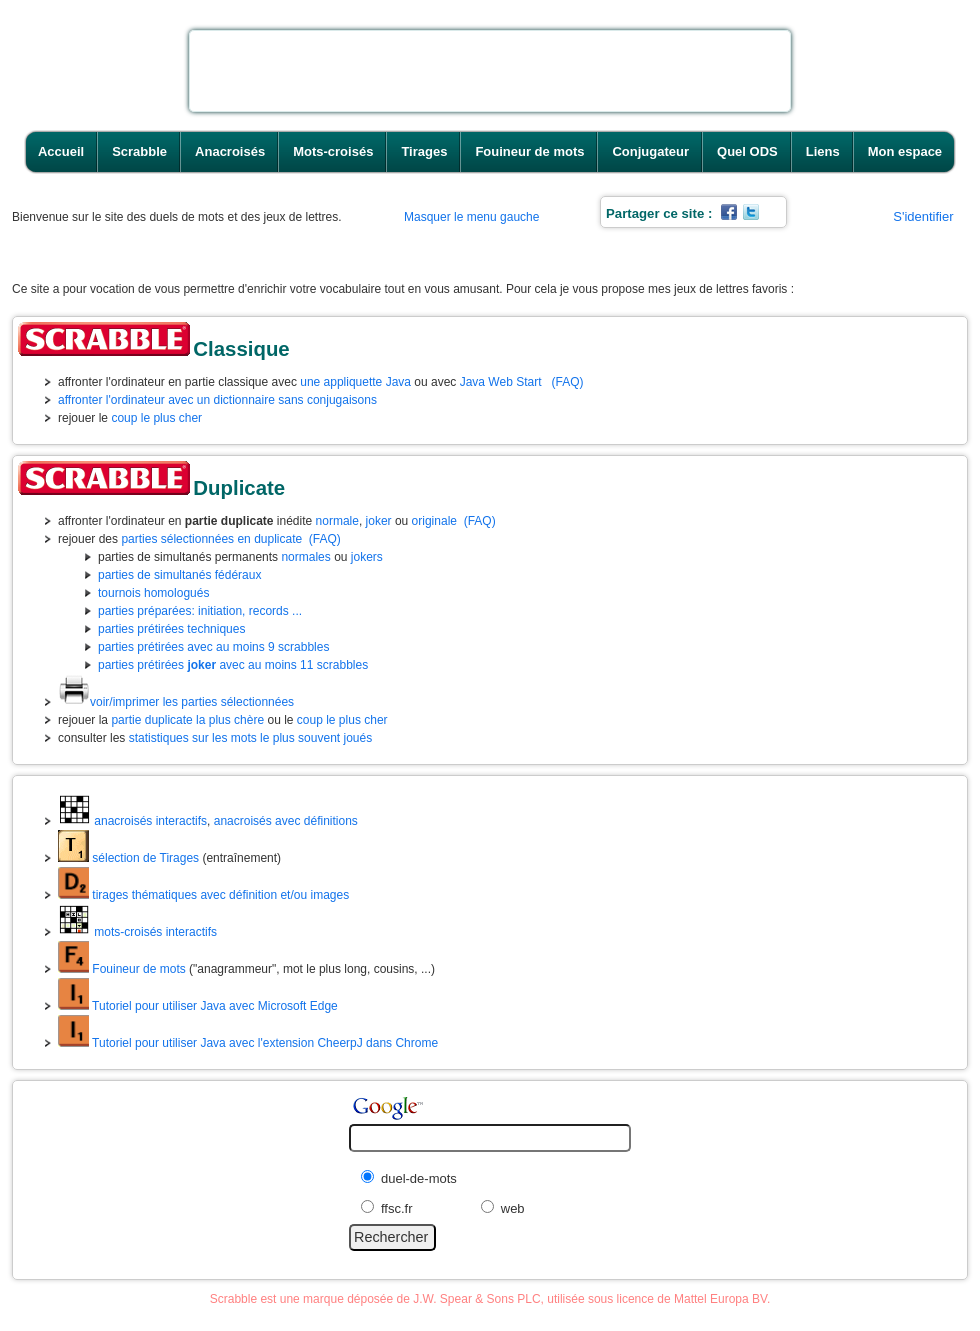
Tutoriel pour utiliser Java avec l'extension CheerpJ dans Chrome (248, 1043)
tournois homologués (153, 593)
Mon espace (905, 151)
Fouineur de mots (529, 151)
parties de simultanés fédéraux (179, 575)
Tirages (424, 151)
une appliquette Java (355, 382)
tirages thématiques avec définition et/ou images (203, 895)
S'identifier (923, 216)
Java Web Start (501, 382)
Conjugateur (650, 151)
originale (434, 521)
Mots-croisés (333, 151)
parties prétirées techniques (171, 629)
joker (379, 521)
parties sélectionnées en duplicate (211, 539)
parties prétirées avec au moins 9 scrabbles (213, 647)
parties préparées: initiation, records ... (200, 611)
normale (337, 521)
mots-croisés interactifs (137, 932)
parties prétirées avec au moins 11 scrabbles (233, 665)
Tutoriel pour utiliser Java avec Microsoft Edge (198, 1006)
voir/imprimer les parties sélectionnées (176, 702)
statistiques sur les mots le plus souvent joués (250, 738)
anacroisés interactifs (132, 821)
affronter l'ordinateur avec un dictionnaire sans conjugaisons (217, 400)
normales (305, 557)
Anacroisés (230, 151)
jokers (367, 557)
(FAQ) (568, 382)
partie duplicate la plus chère (187, 720)
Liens (823, 151)
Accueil (61, 151)
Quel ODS (747, 151)
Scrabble (139, 151)
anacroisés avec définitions (286, 821)
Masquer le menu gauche (471, 217)
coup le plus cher (156, 418)
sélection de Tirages (128, 858)
